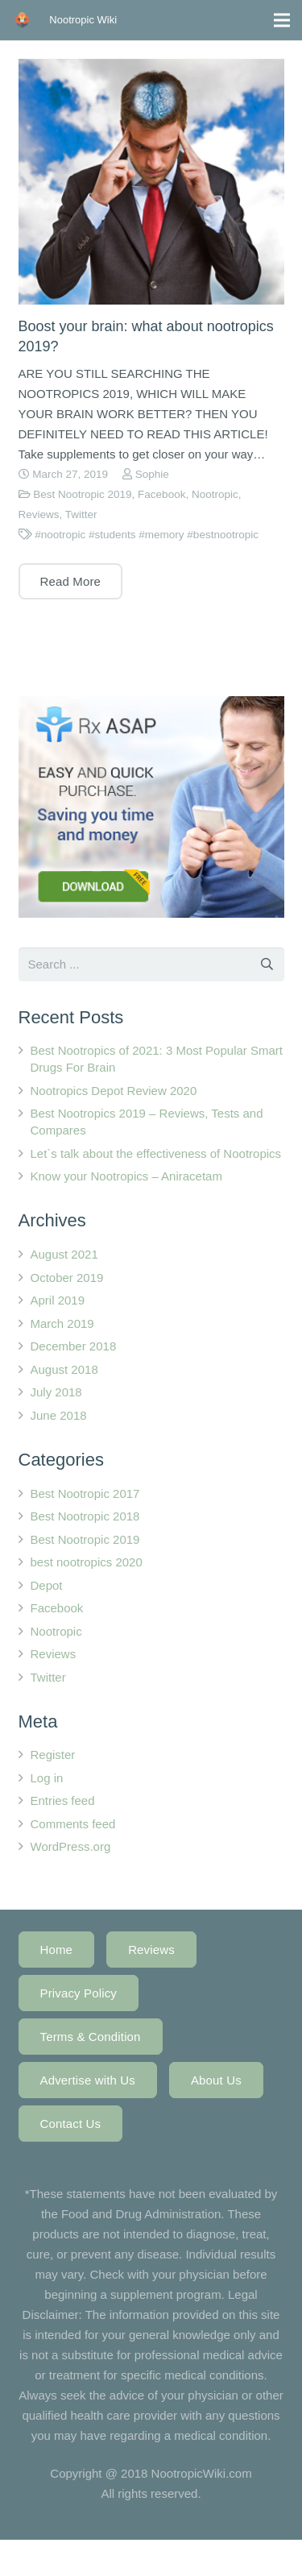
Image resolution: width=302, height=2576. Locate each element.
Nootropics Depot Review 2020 (114, 1090)
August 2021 (64, 1254)
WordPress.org (71, 1846)
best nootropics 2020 (87, 1562)
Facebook (161, 494)
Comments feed (73, 1824)
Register (53, 1754)
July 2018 (56, 1392)
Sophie (152, 474)
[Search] (267, 964)
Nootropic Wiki (83, 20)
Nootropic (215, 494)
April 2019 (58, 1300)
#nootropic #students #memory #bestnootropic (147, 535)
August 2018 (64, 1369)
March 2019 (62, 1323)
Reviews (39, 514)
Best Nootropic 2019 (82, 494)
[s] (151, 964)
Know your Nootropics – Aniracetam (126, 1176)
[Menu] (282, 20)
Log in (47, 1778)
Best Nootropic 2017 (85, 1493)
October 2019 (67, 1277)
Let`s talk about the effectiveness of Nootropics (156, 1153)
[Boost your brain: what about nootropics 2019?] (151, 182)
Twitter (81, 514)
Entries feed (63, 1800)
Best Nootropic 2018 (85, 1516)
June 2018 (59, 1415)
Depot (47, 1585)
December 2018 (74, 1346)
